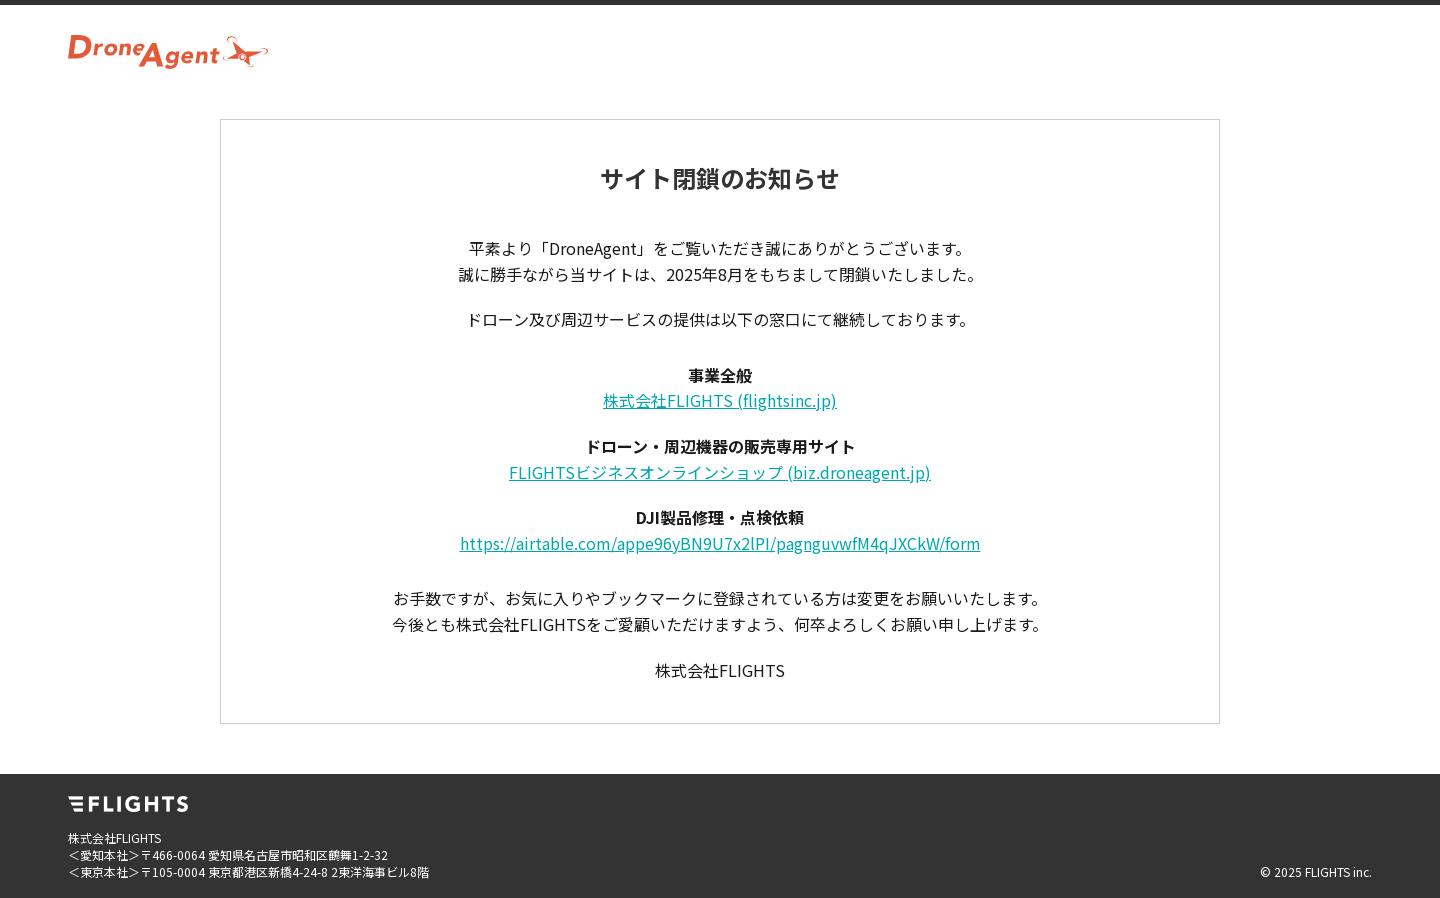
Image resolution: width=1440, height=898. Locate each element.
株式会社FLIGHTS (720, 400)
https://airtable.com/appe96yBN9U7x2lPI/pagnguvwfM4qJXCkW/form (720, 543)
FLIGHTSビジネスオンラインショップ (720, 472)
